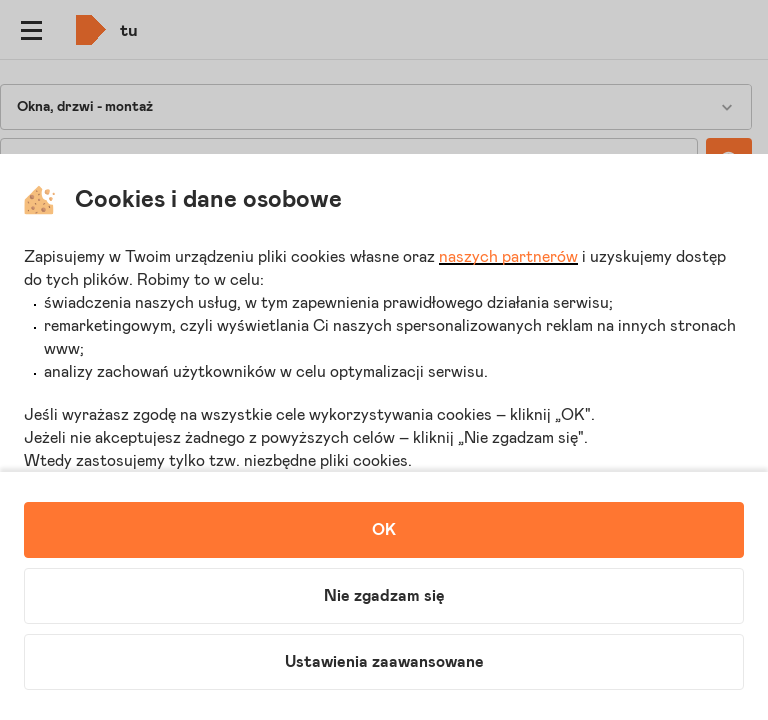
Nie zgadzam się (384, 596)
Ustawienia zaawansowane (384, 662)
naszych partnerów (508, 257)
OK (384, 530)
